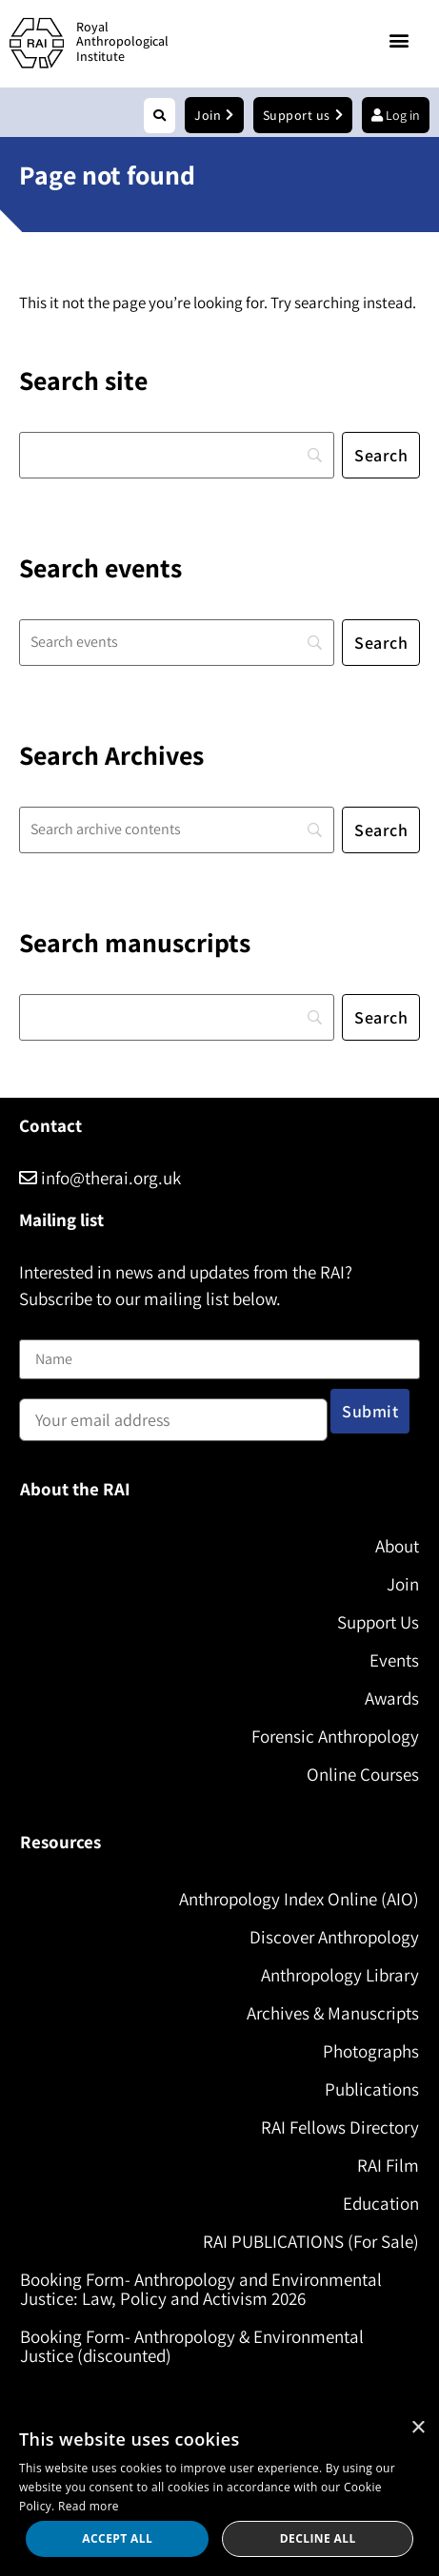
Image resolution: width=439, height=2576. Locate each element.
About (397, 1545)
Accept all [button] (117, 2538)
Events (394, 1660)
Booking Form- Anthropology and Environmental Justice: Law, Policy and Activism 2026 (201, 2289)
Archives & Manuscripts (333, 2012)
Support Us (378, 1621)
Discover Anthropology (334, 1936)
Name (39, 1327)
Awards (392, 1698)
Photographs (371, 2050)
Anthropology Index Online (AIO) (299, 1898)
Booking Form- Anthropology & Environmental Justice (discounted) (192, 2346)
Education (381, 2203)
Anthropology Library (340, 1974)
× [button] (417, 2428)
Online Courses (363, 1774)
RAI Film (388, 2165)
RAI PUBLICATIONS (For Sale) (311, 2241)
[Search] (176, 455)
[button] (399, 40)
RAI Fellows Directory (340, 2127)
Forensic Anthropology (335, 1736)
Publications (372, 2089)
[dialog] (219, 2492)
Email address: (173, 1413)
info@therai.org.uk (100, 1177)
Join (403, 1583)
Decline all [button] (318, 2538)
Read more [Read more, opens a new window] (88, 2506)
